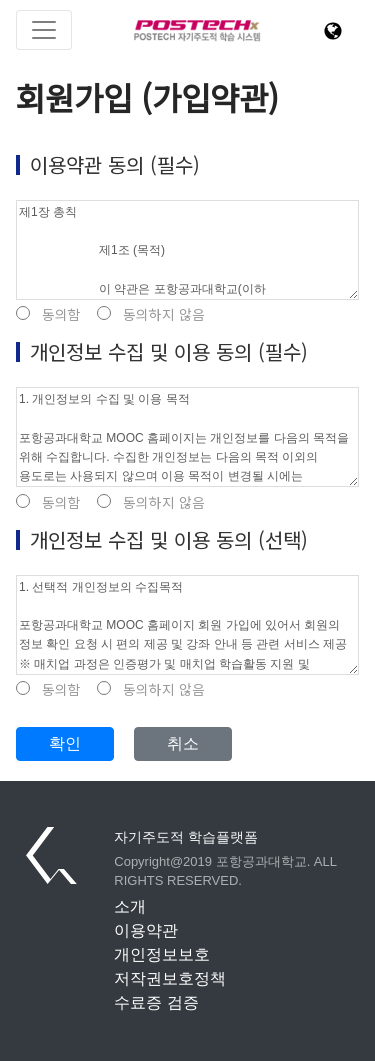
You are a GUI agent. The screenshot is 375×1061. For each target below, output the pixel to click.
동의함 (48, 314)
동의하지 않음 (151, 314)
